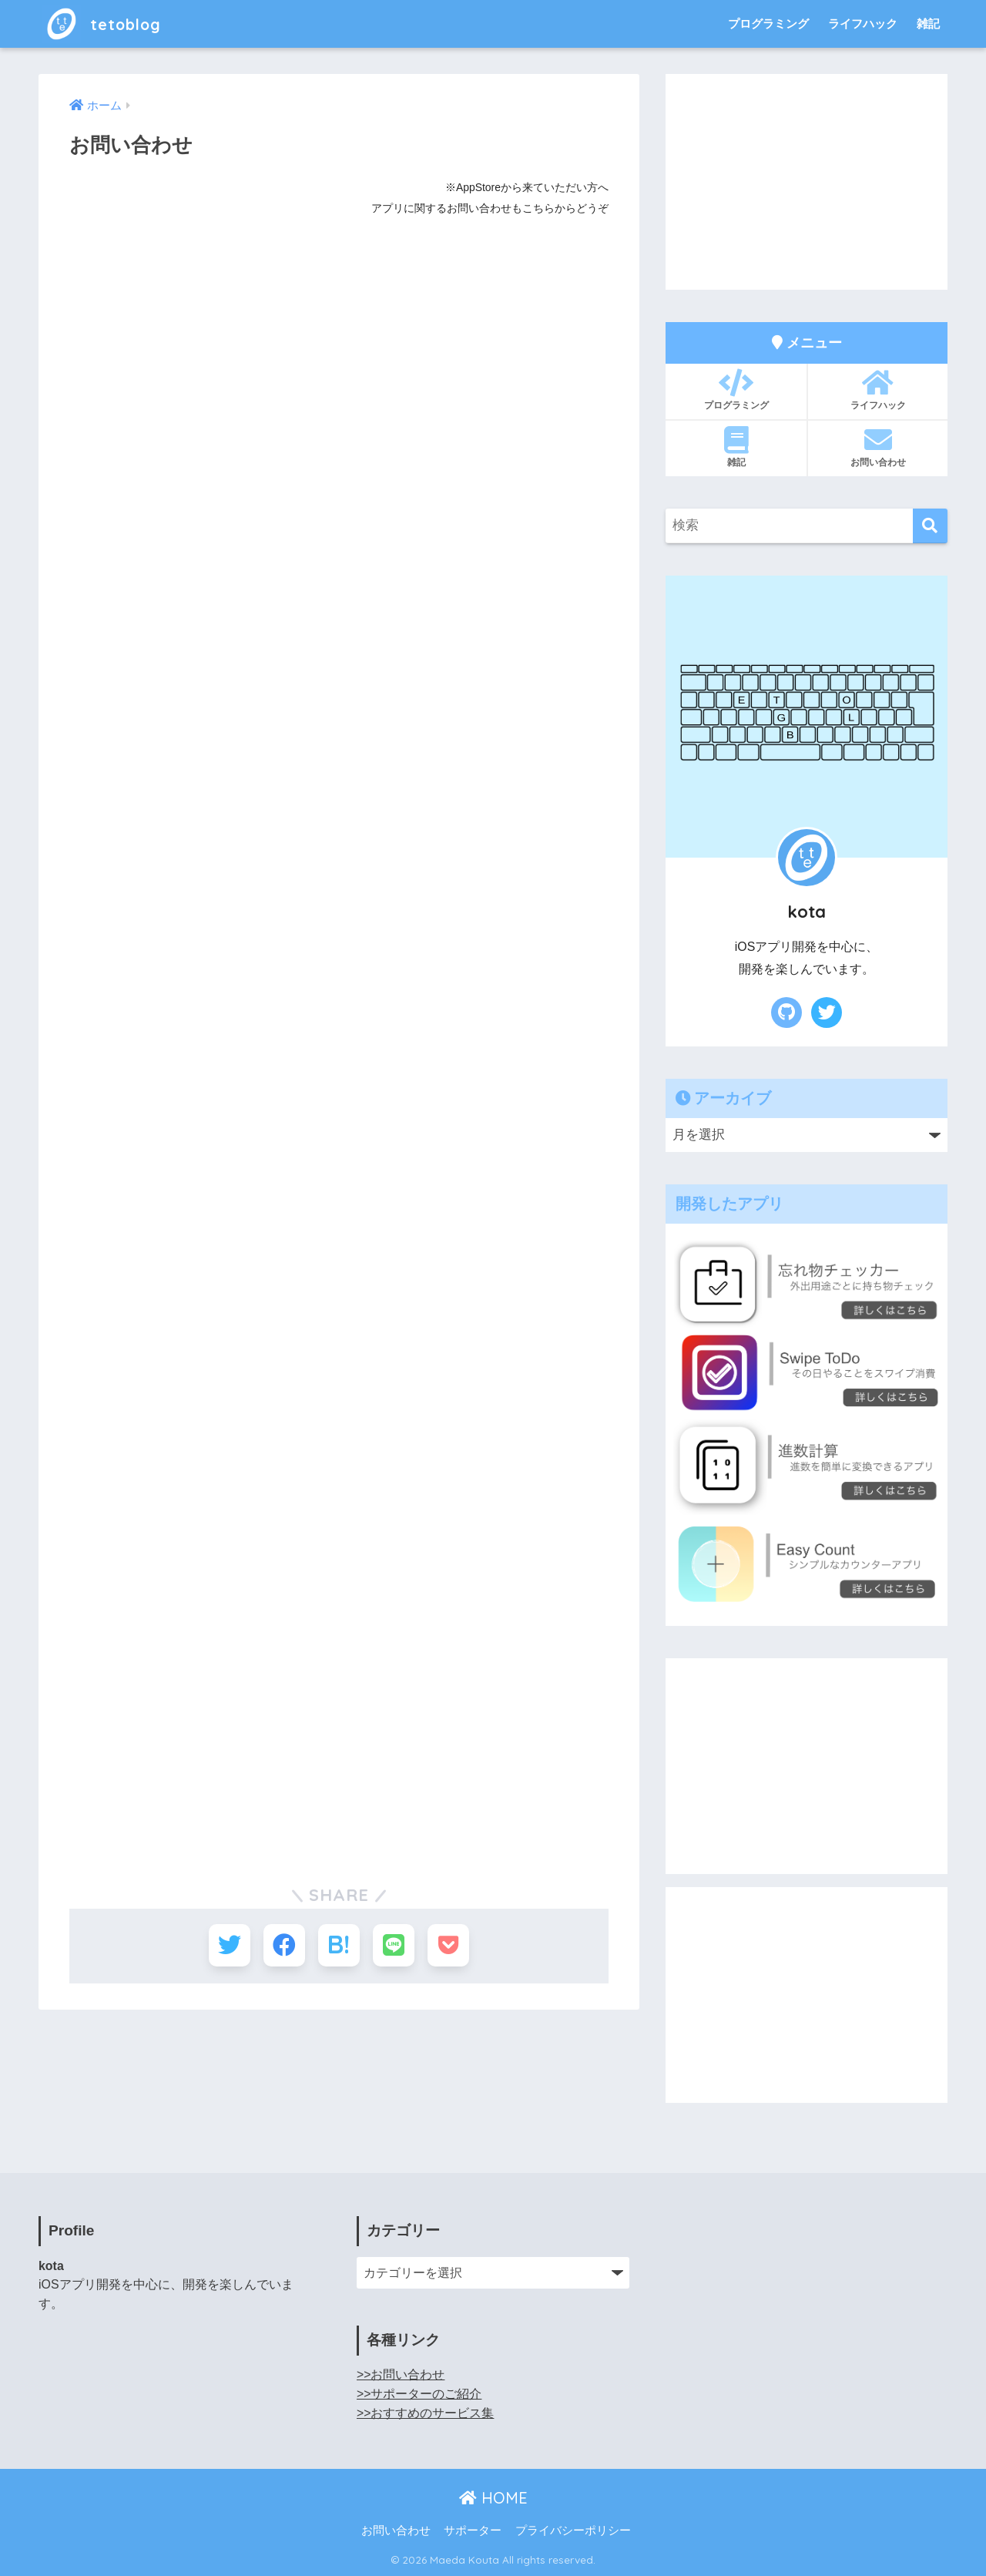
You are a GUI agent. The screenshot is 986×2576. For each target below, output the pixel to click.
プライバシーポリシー (573, 2530)
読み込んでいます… (315, 1005)
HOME (493, 2497)
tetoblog (107, 23)
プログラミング (768, 23)
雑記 (928, 23)
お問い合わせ (877, 447)
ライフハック (862, 23)
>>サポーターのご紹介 (419, 2393)
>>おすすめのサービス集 (426, 2413)
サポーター (472, 2530)
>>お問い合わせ (401, 2374)
